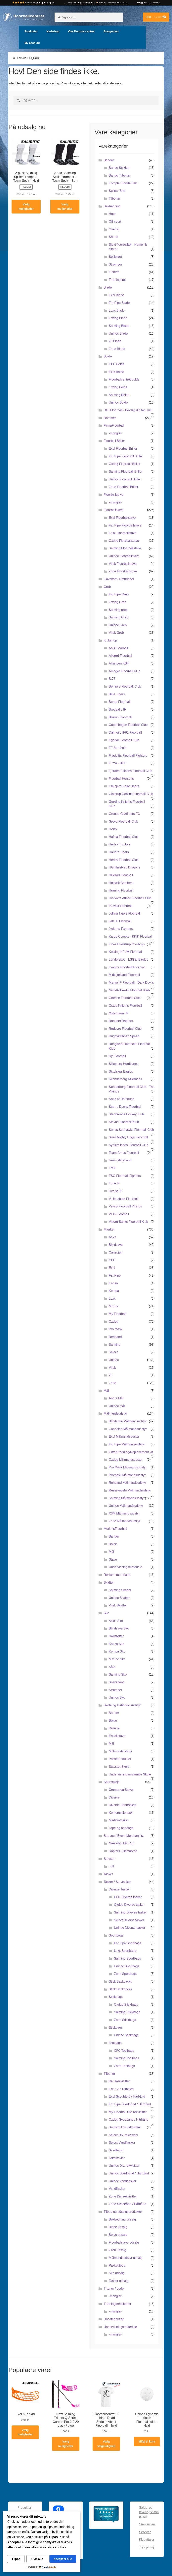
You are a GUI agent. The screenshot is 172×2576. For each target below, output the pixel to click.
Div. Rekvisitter (119, 2081)
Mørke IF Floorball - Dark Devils (131, 982)
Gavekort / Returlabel (119, 579)
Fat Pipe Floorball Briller (126, 456)
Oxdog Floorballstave (124, 540)
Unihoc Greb (118, 625)
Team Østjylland (120, 1160)
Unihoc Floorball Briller (125, 479)
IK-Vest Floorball (120, 906)
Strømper (115, 264)
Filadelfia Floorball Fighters (128, 755)
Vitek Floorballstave (123, 563)
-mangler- (115, 433)
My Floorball (117, 1314)
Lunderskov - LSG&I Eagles (128, 959)
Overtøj (114, 229)
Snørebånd (117, 1682)
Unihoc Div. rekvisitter (124, 2165)
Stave (113, 1559)
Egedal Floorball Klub (124, 740)
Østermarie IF (118, 1013)
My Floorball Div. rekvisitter (128, 2112)
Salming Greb (118, 617)
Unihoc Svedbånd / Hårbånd (129, 2173)
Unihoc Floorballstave (124, 556)
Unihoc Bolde (118, 402)
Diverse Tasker (119, 1889)
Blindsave (116, 1244)
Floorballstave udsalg (124, 2242)
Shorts (113, 237)
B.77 (112, 678)
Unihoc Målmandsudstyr (126, 1505)
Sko (106, 1613)
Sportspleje (112, 1782)
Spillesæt (115, 256)
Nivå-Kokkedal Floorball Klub (129, 990)
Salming (114, 1344)
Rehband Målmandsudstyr (127, 1482)
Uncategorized (114, 2319)
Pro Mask (115, 1329)
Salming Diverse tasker (130, 1912)
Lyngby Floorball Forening (127, 967)
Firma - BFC (117, 763)
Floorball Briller (114, 440)
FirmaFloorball (114, 425)
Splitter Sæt (117, 190)
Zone (112, 1383)
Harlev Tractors (119, 844)
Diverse (114, 1728)
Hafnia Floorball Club (124, 836)
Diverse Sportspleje (123, 1805)
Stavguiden (111, 31)
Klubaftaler (146, 2539)
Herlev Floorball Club (124, 860)
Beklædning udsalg (122, 2219)
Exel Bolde (116, 372)
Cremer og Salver (121, 1789)
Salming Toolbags (126, 2058)
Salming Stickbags (127, 2012)
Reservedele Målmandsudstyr (130, 1490)
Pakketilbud (117, 2265)
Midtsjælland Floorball (124, 975)
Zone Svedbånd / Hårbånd (127, 2204)
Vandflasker (117, 2188)
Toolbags (115, 2043)
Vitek (112, 1367)
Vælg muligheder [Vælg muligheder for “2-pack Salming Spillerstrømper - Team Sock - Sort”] (64, 207)
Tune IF (114, 1183)
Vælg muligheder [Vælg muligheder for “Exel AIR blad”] (25, 2432)
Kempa (114, 1290)
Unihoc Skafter (119, 1597)
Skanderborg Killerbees (125, 1079)
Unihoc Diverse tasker (129, 1927)
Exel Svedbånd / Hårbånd (127, 2096)
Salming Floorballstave (125, 548)
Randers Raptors (121, 1021)
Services (145, 2532)
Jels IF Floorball (120, 921)
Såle (112, 1667)
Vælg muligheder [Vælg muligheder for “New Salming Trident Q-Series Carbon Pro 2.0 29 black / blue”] (65, 2444)
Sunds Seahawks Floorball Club (131, 1129)
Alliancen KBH (119, 663)
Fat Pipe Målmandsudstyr (127, 1444)
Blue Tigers (117, 694)
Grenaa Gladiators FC (124, 813)
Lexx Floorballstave (122, 533)
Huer (112, 213)
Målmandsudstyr (115, 1413)
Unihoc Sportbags (126, 1966)
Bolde (108, 356)
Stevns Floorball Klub (124, 1122)
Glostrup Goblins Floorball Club (131, 794)
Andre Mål (116, 1398)
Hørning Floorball (121, 890)
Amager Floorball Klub (124, 671)
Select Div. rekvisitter (123, 2135)
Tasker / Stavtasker (117, 1881)
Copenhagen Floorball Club (128, 724)
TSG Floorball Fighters (125, 1175)
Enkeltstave (117, 1736)
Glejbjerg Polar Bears (124, 786)
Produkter (31, 31)
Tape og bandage (121, 1828)
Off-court (115, 221)
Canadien (116, 1252)
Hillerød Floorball (121, 875)
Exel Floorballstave (122, 517)
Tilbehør (114, 198)
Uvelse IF (115, 1191)
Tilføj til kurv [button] (147, 2441)
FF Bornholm (118, 748)
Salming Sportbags (127, 1958)
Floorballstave (114, 510)
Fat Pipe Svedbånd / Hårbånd (130, 2104)
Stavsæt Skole (119, 1766)
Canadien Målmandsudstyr (128, 1429)
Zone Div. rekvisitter (123, 2196)
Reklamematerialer (117, 1574)
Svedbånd (116, 2150)
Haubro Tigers (119, 852)
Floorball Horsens (121, 778)
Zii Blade (115, 341)
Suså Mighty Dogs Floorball (128, 1137)
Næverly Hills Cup (121, 1843)
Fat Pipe (115, 1275)
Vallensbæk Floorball (123, 1199)
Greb (107, 586)
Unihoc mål (117, 1406)
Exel (112, 1267)
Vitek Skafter (118, 1605)
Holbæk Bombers (121, 883)
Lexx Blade (117, 310)
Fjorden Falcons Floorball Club (130, 771)
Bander (109, 160)
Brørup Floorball (120, 717)
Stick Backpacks (120, 1981)
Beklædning (112, 206)
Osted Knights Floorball (125, 1005)
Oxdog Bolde (118, 387)
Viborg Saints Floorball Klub (128, 1221)
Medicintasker (119, 1820)
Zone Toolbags (124, 2066)
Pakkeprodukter (120, 1759)
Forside (21, 58)
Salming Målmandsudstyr (127, 1498)
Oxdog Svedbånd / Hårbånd (128, 2119)
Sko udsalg (117, 2273)
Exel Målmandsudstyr (124, 1436)
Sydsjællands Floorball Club (128, 1145)
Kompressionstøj (121, 1812)
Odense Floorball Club (125, 998)
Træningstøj (117, 279)
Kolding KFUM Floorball (126, 951)
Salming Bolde (119, 395)
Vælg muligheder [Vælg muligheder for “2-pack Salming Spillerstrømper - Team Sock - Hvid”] (26, 207)
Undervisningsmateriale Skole (130, 1774)
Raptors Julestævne (123, 1851)
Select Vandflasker (122, 2142)
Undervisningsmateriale (125, 1567)
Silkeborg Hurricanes (124, 1063)
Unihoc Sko (117, 1697)
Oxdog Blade (118, 318)
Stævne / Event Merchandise (124, 1835)
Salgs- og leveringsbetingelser (149, 2512)
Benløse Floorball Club (125, 686)
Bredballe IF (117, 709)
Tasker (108, 1874)
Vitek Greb (116, 632)
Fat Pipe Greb (119, 594)
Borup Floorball (120, 701)
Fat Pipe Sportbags (127, 1943)
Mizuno (114, 1306)
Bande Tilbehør (120, 175)
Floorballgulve (114, 494)
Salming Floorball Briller (126, 471)
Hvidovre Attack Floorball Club (130, 898)
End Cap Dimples (121, 2089)
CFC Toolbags (124, 2050)
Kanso (113, 1283)
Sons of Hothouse (121, 1099)
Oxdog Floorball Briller (124, 464)
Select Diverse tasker (129, 1920)
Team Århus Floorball (124, 1152)
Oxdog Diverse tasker (129, 1904)
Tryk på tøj (146, 2547)
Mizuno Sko (117, 1659)
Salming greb (118, 609)
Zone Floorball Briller (123, 487)
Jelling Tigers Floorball (125, 913)
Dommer (110, 418)
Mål (106, 1390)
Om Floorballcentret (81, 31)
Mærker (109, 1229)
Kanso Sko (116, 1644)
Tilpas (16, 2559)
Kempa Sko (117, 1651)
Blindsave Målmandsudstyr (128, 1421)
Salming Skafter (120, 1590)
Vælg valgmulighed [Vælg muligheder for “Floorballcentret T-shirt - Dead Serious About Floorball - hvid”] (106, 2444)
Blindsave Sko (119, 1628)
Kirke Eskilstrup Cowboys (127, 944)
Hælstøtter (116, 1636)
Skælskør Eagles (121, 1071)
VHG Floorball (119, 1214)
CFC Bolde (116, 364)
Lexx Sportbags (125, 1950)
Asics (112, 1237)
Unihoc (114, 1360)
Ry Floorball (117, 1056)
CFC (112, 1260)
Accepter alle (63, 2559)
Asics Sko (116, 1621)
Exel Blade (116, 295)
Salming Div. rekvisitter (125, 2127)
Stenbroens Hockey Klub (126, 1114)
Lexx (112, 1298)
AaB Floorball (118, 648)
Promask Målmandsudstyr (127, 1475)
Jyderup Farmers (121, 928)
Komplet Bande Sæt (123, 183)
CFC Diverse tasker (128, 1897)
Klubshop (53, 31)
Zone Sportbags (125, 1973)
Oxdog (113, 1321)
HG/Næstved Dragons (124, 867)
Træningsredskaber (117, 2304)
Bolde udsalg (118, 2234)
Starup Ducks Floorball (125, 1106)
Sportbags (116, 1935)
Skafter (109, 1582)
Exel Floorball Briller (123, 448)
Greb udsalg (117, 2250)
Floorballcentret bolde (124, 379)
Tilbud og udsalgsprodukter (123, 2211)
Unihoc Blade (118, 333)
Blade (108, 287)
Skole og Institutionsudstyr (122, 1705)
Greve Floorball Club (123, 821)
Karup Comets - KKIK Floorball (130, 936)
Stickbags (116, 1996)
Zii (110, 1375)
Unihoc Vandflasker (122, 2181)
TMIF (112, 1168)
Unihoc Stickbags (126, 2035)
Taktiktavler (117, 2158)
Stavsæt (109, 1858)
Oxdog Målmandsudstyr (126, 1459)
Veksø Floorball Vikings (125, 1206)
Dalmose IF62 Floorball (125, 732)
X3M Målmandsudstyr (124, 1513)
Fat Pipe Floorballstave (125, 525)
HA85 (113, 829)
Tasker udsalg (119, 2280)
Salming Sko (118, 1674)
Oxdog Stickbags (126, 2004)
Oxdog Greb (117, 602)
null (111, 1866)
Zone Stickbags (125, 2020)
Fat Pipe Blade (119, 302)
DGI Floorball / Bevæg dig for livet (127, 410)
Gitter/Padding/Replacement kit (131, 1452)
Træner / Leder (114, 2288)
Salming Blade (119, 325)
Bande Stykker (119, 167)
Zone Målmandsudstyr (124, 1521)
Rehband (115, 1337)
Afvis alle (37, 2559)
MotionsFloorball (115, 1528)
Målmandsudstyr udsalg (126, 2257)
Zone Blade (117, 349)
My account (32, 42)
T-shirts (114, 272)
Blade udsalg (118, 2227)
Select (113, 1352)
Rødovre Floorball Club (125, 1028)
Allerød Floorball (120, 655)
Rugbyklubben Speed (124, 1036)
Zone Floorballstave (123, 571)
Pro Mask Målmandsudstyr (128, 1467)
